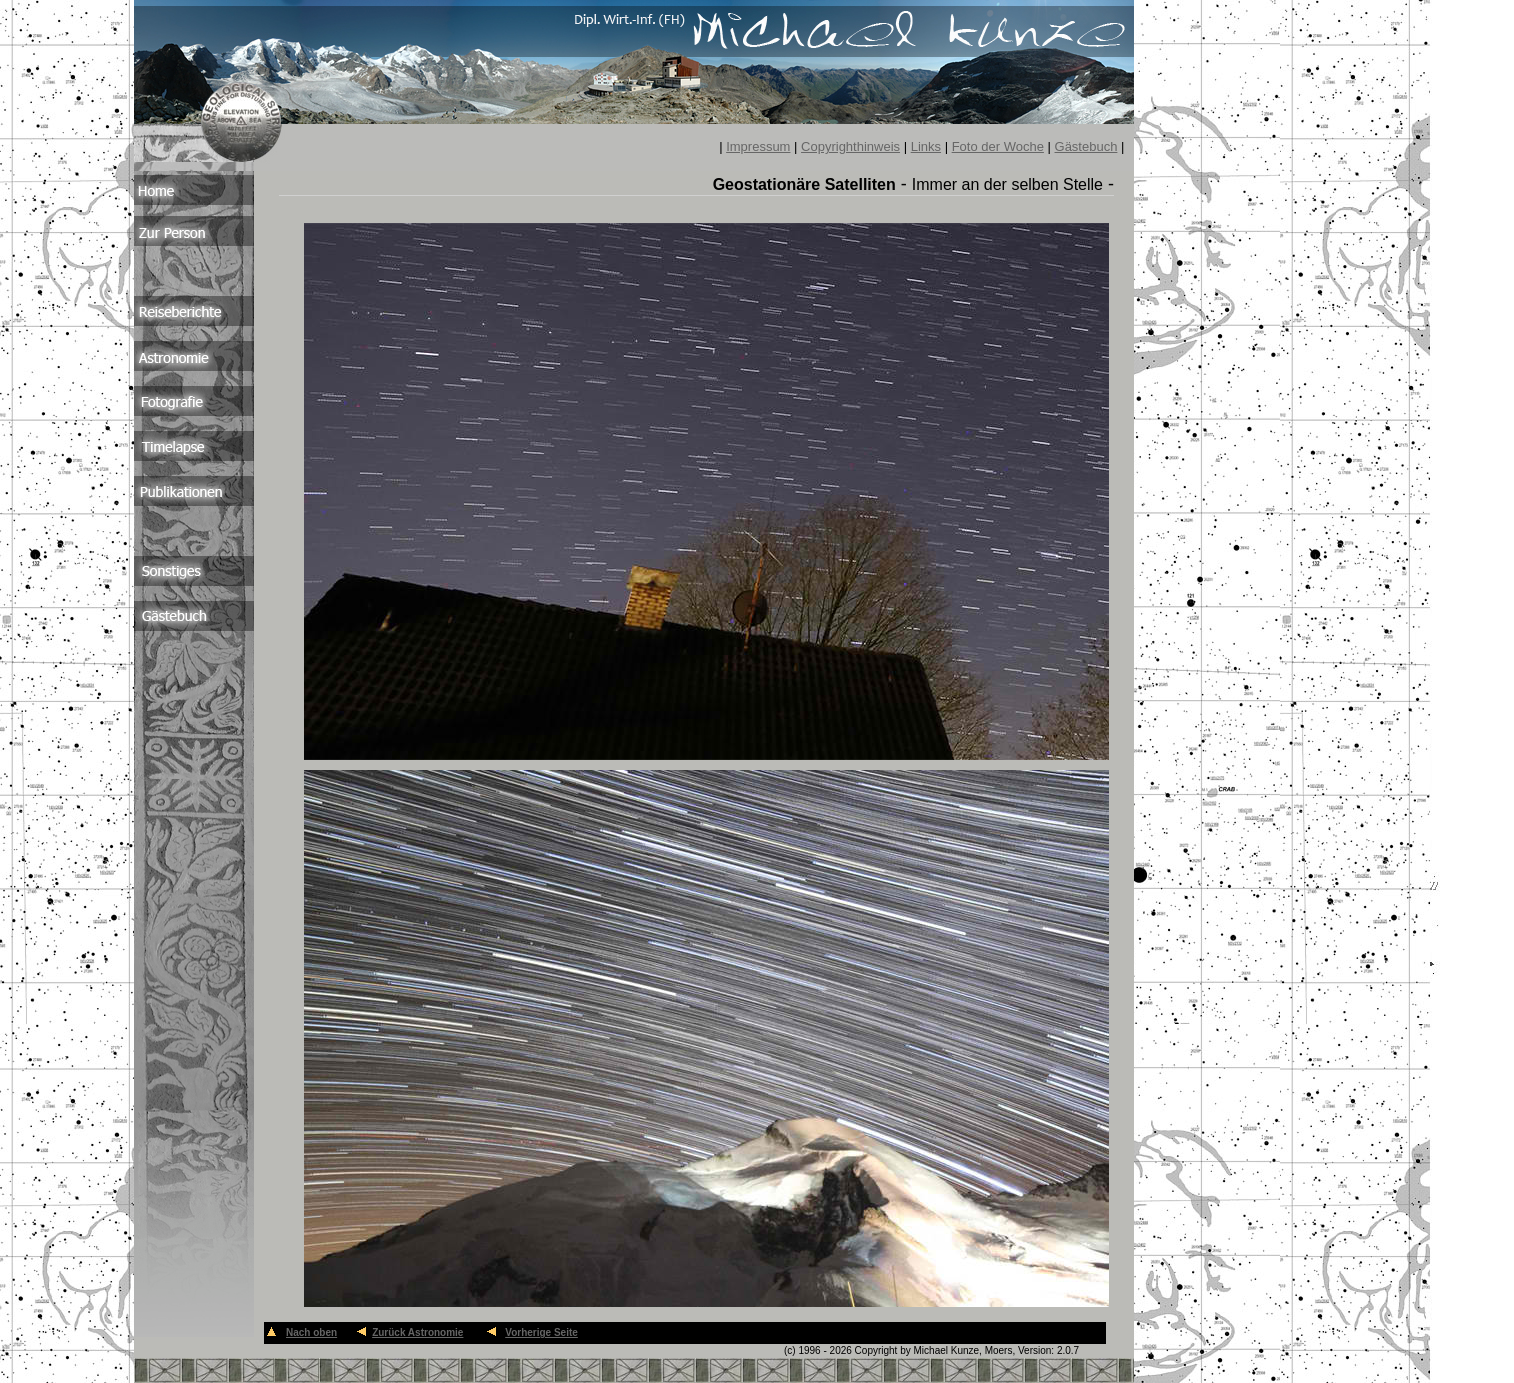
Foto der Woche (998, 146)
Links (926, 146)
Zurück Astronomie (417, 1332)
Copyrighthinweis (850, 146)
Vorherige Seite (541, 1332)
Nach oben (311, 1332)
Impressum (758, 146)
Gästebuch (1086, 146)
